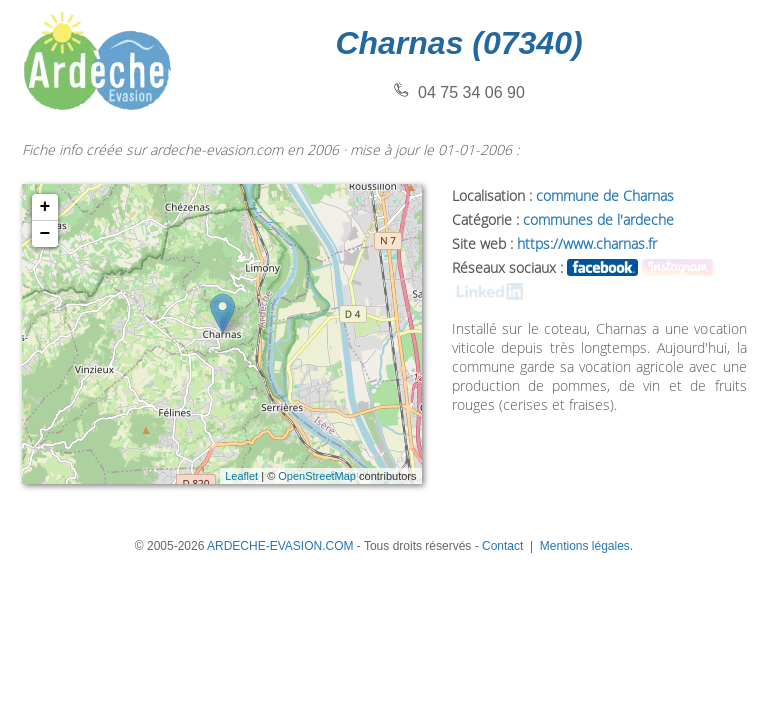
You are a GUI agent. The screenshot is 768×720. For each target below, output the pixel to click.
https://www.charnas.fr (587, 243)
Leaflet (241, 476)
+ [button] (45, 207)
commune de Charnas (605, 195)
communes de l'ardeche (598, 219)
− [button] (45, 234)
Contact (502, 546)
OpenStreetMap (317, 476)
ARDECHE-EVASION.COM (280, 546)
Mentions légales (585, 546)
